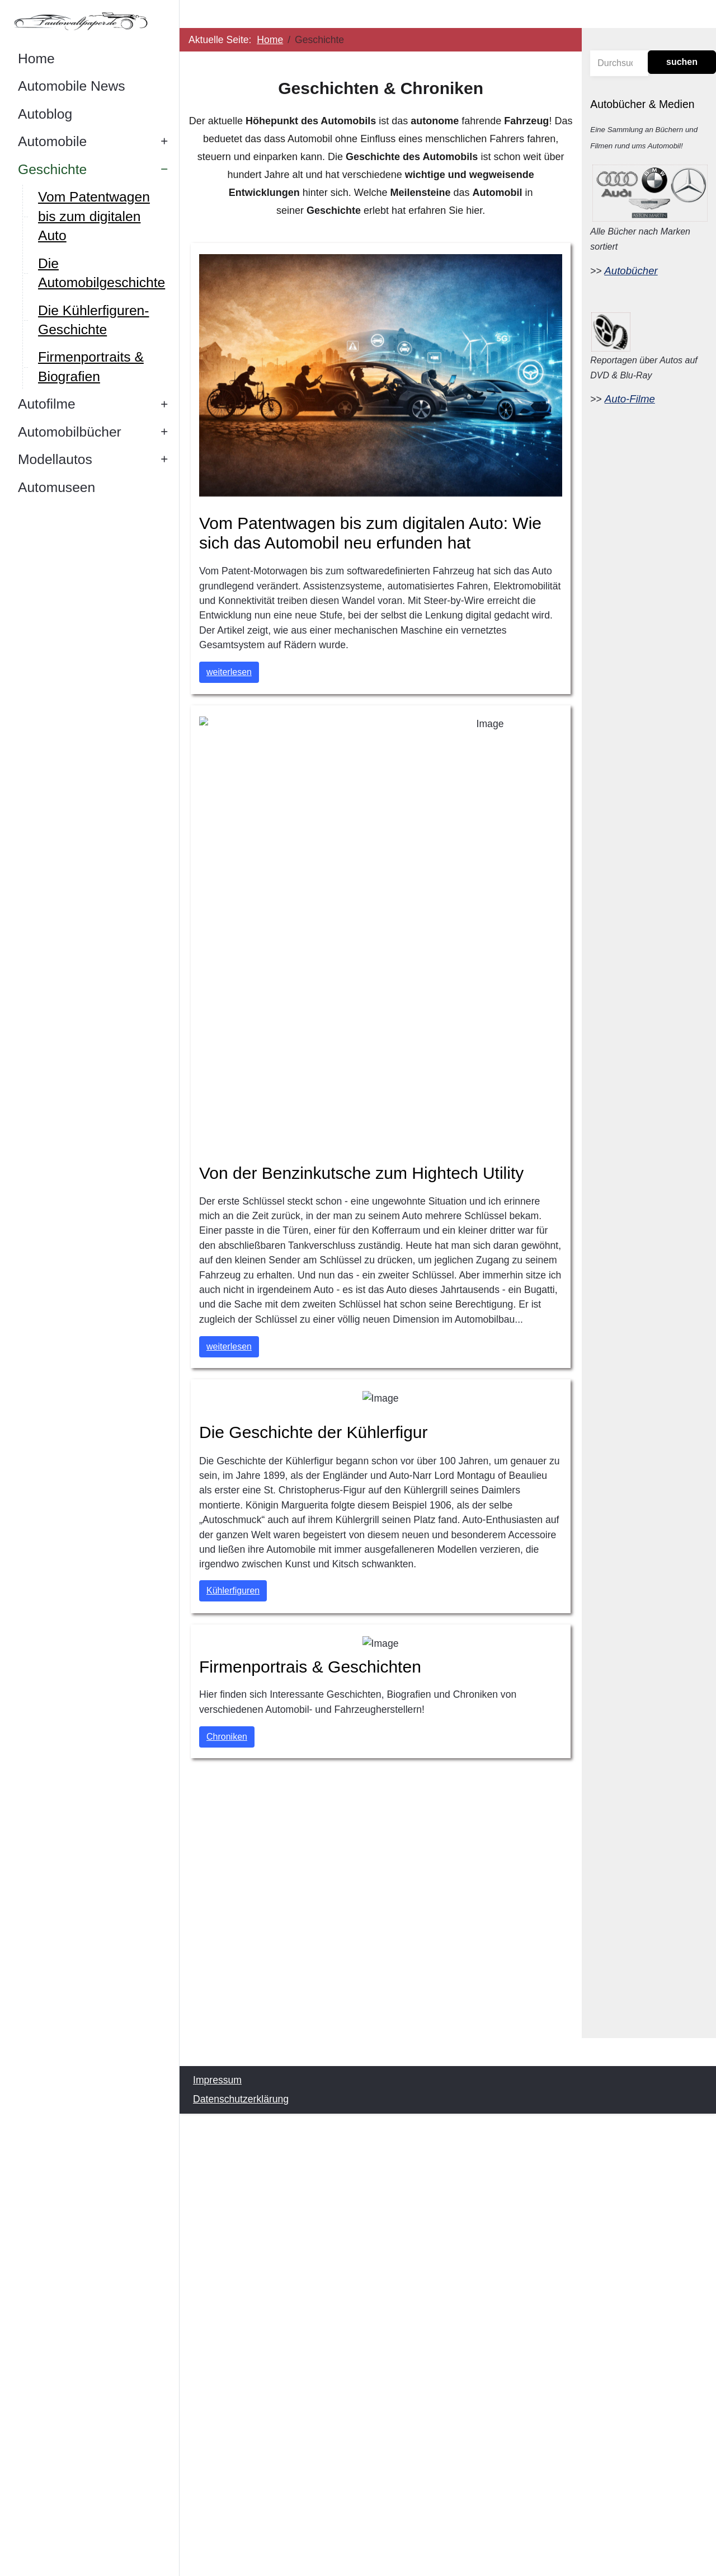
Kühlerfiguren (233, 1591)
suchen (682, 62)
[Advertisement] (380, 1931)
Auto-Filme (630, 399)
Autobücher (630, 271)
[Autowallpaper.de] (89, 20)
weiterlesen (229, 672)
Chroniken (226, 1736)
